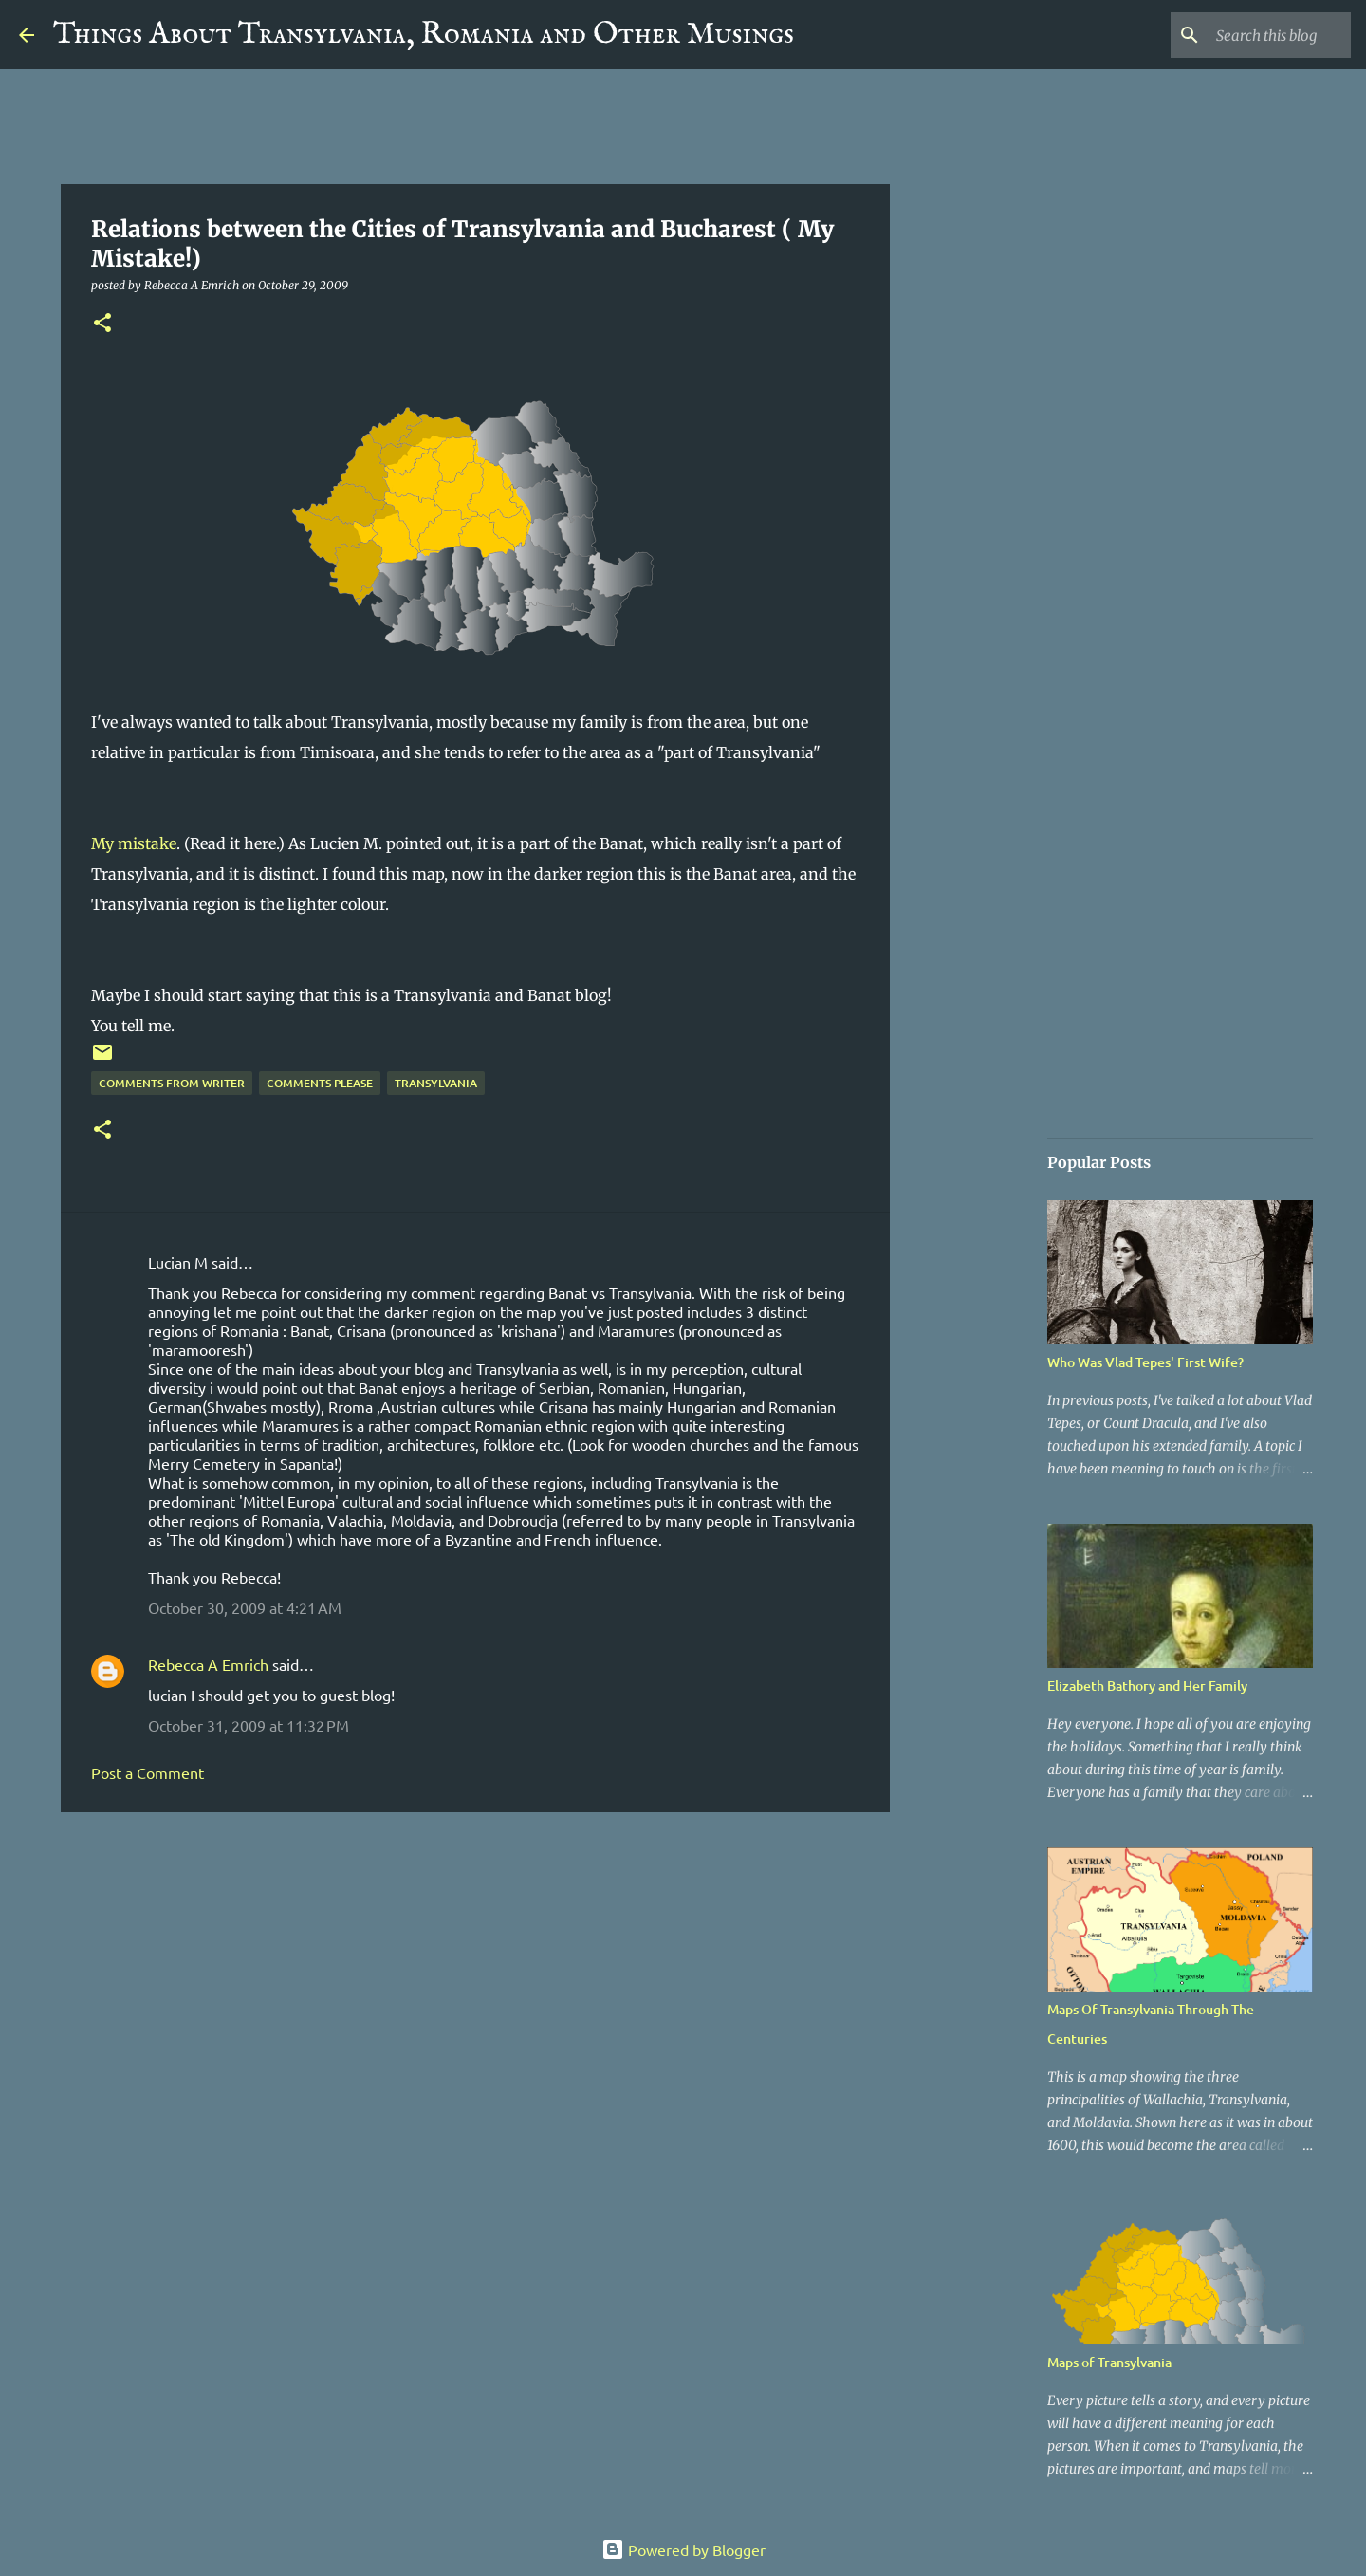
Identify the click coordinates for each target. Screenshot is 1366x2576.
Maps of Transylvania (1109, 2362)
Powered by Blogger (683, 2549)
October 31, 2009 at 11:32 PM (248, 1724)
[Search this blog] (1251, 35)
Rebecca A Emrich (208, 1664)
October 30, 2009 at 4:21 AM (245, 1607)
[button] (102, 324)
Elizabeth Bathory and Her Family (1147, 1686)
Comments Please (320, 1083)
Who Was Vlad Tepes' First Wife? (1145, 1362)
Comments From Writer (172, 1083)
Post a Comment (147, 1772)
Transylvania (436, 1083)
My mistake (133, 843)
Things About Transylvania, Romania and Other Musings (423, 34)
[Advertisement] (475, 1973)
